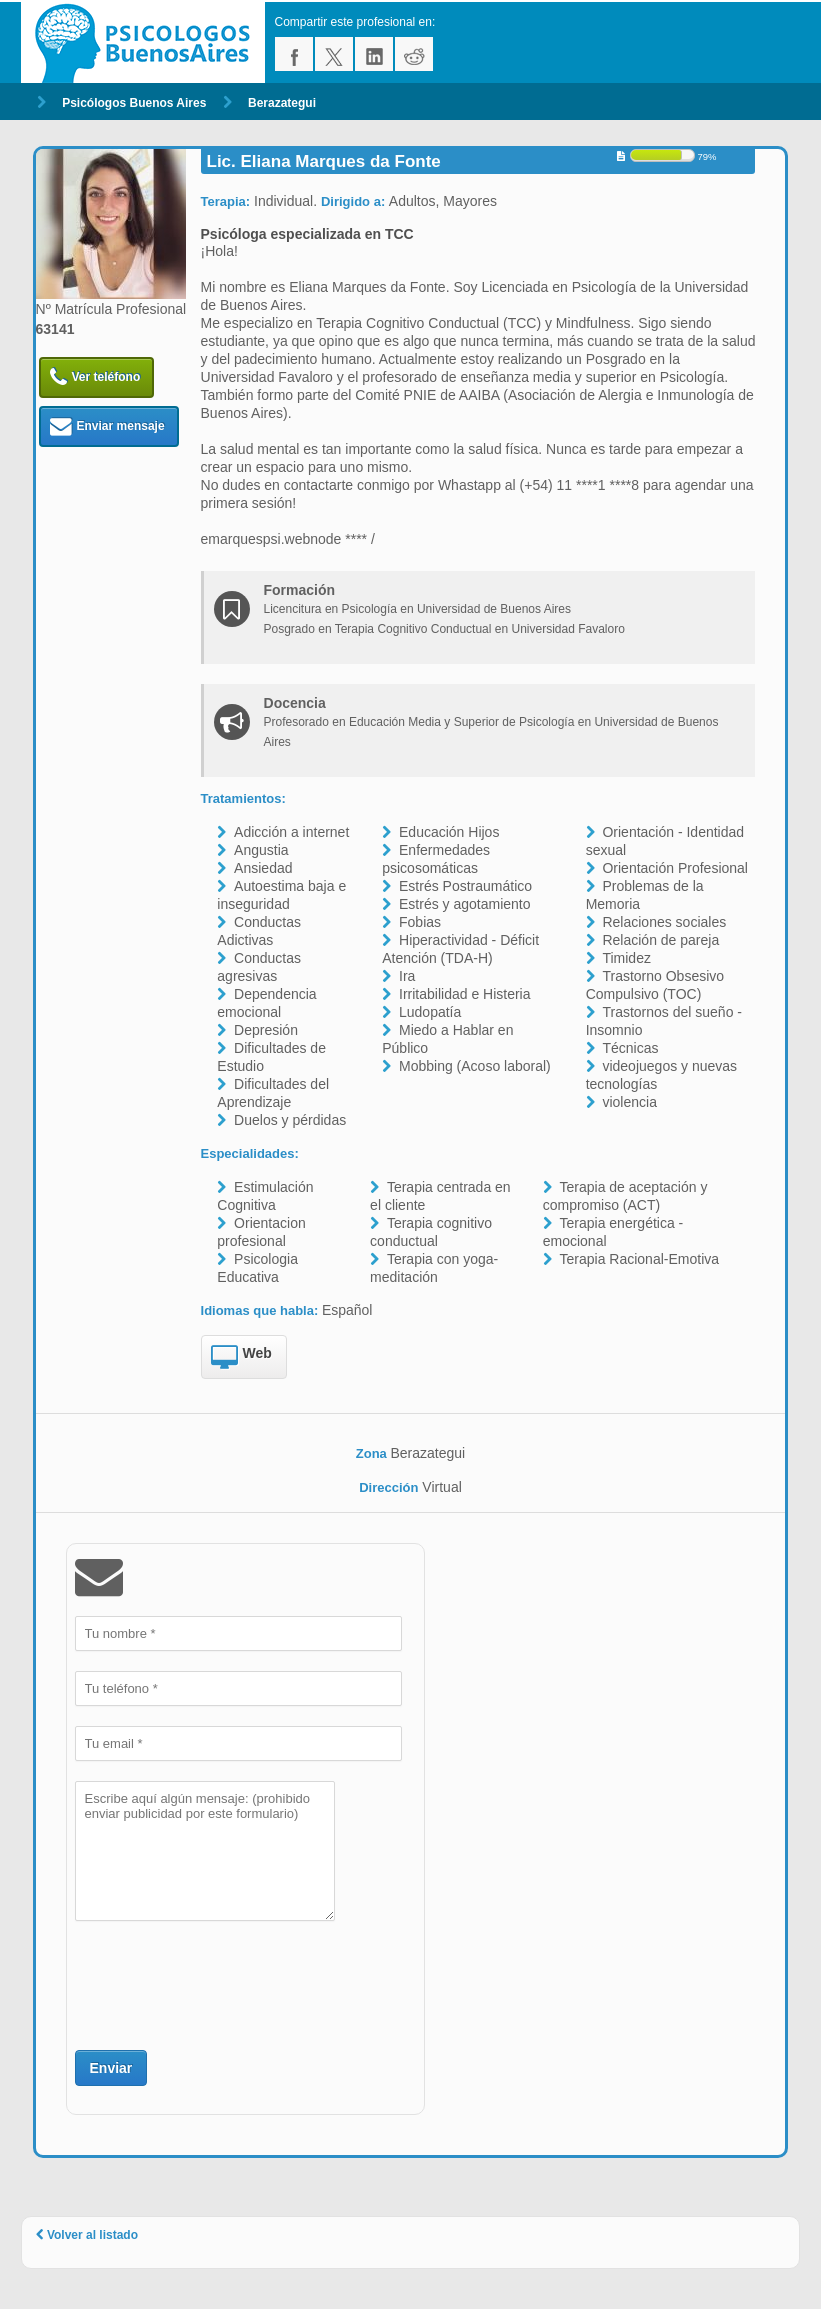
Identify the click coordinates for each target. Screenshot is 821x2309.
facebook (294, 54)
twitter (334, 54)
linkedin (374, 54)
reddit (414, 54)
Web (241, 1358)
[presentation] (227, 1983)
